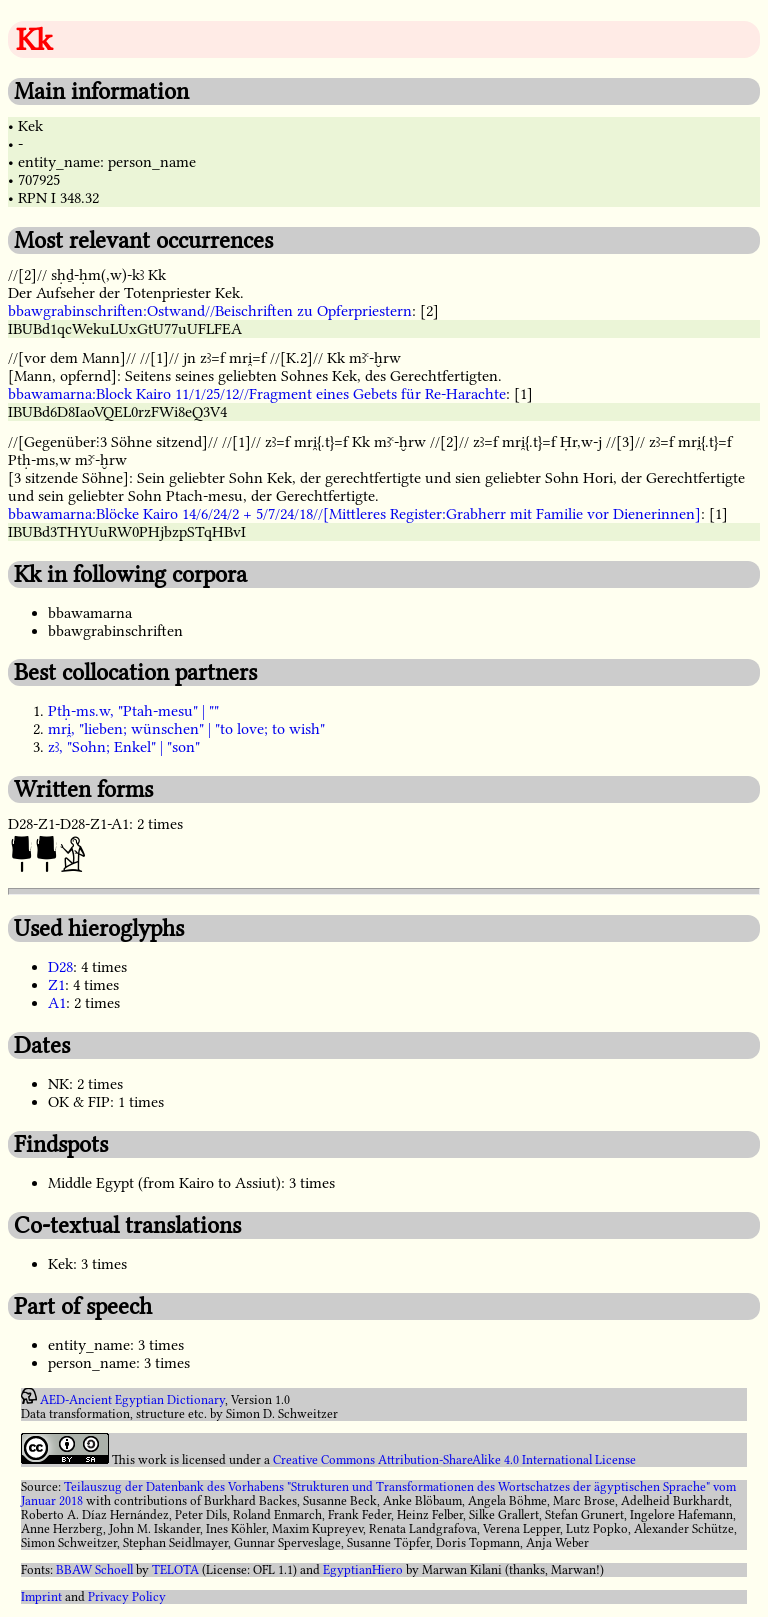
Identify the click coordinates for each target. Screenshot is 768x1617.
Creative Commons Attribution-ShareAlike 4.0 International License (454, 1460)
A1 (57, 1003)
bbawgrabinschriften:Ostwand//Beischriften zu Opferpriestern (210, 311)
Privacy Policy (127, 1597)
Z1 (56, 985)
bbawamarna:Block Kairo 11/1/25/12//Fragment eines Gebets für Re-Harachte (257, 394)
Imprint (41, 1597)
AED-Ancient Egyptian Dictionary (132, 1400)
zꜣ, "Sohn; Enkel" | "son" (124, 747)
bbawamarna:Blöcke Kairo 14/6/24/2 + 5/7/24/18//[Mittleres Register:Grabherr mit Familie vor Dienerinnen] (354, 514)
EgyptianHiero (363, 1570)
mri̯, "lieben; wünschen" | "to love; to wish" (186, 729)
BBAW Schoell (94, 1570)
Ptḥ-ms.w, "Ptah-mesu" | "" (133, 711)
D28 (60, 967)
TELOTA (175, 1570)
